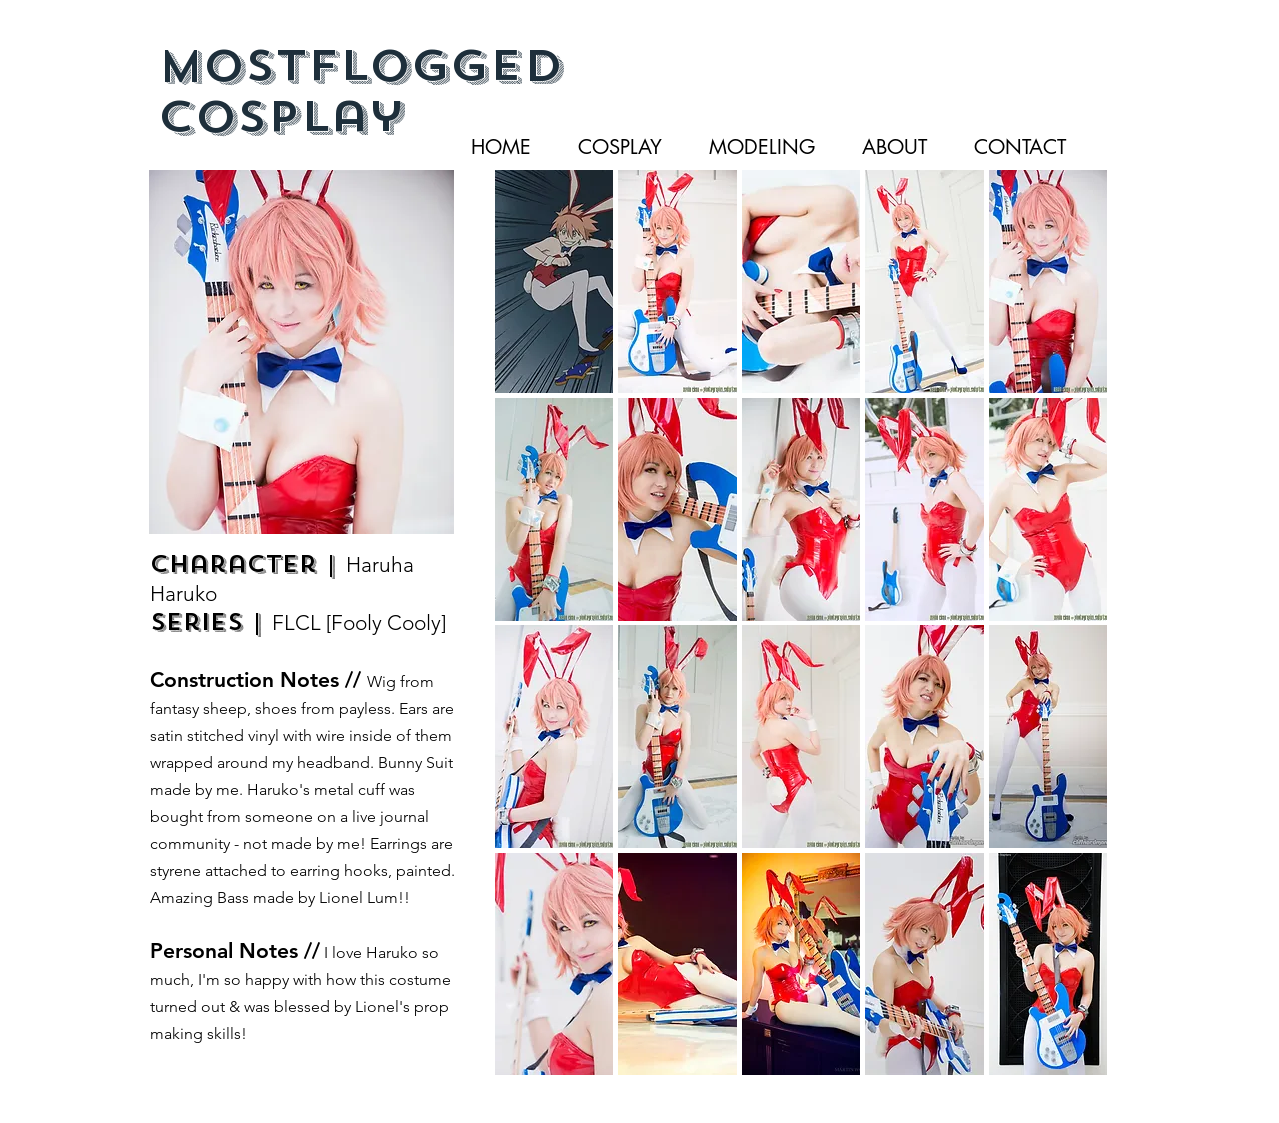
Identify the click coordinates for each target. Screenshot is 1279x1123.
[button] (554, 281)
